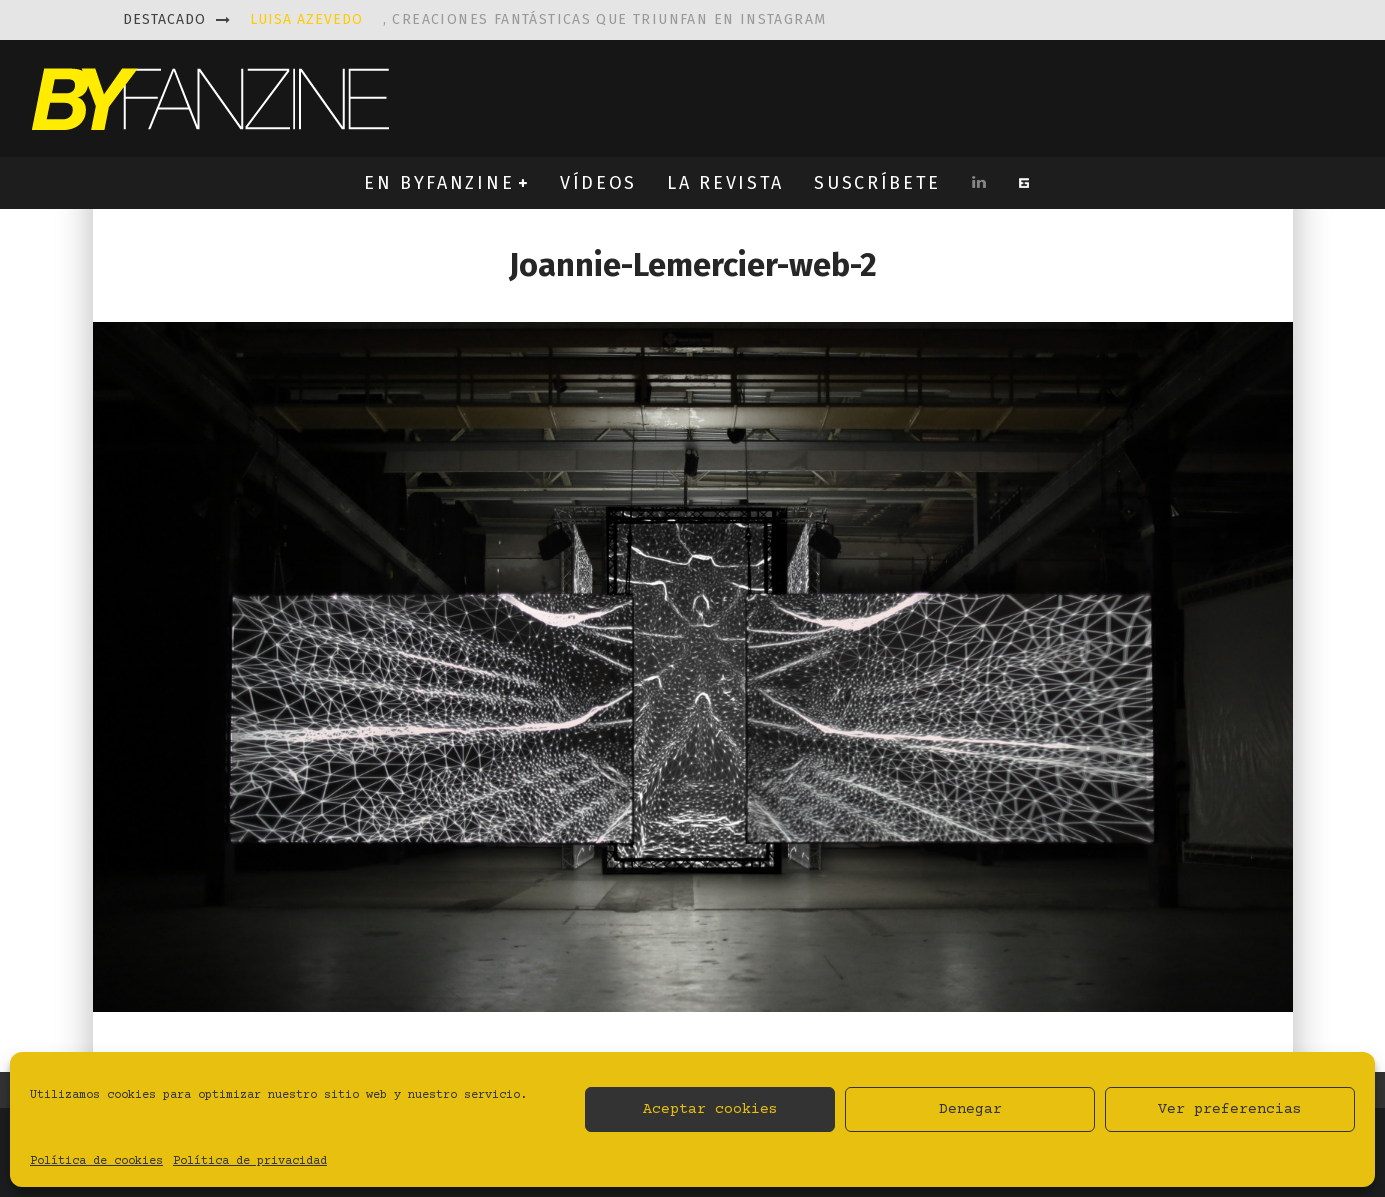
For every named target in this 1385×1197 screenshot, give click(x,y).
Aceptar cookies (710, 1109)
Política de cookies (96, 1161)
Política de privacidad (250, 1161)
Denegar (970, 1109)
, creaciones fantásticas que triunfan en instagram (538, 19)
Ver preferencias (1230, 1109)
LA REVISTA (725, 183)
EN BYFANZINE (439, 183)
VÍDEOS (598, 183)
